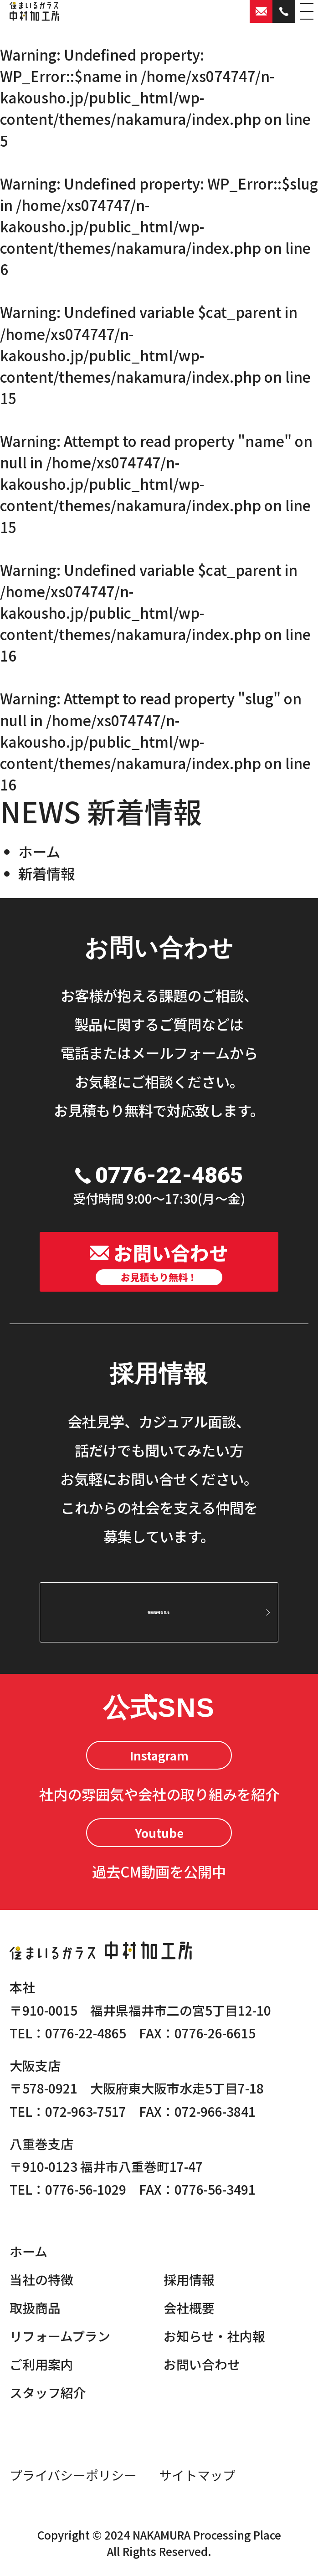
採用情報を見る (159, 1612)
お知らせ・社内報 (214, 2336)
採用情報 (189, 2279)
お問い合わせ (202, 2364)
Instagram (159, 1755)
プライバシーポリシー (73, 2475)
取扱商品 (35, 2308)
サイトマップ (197, 2475)
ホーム (39, 851)
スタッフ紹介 (48, 2392)
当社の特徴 (41, 2279)
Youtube (159, 1832)
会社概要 (189, 2308)
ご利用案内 (41, 2364)
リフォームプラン (60, 2336)
